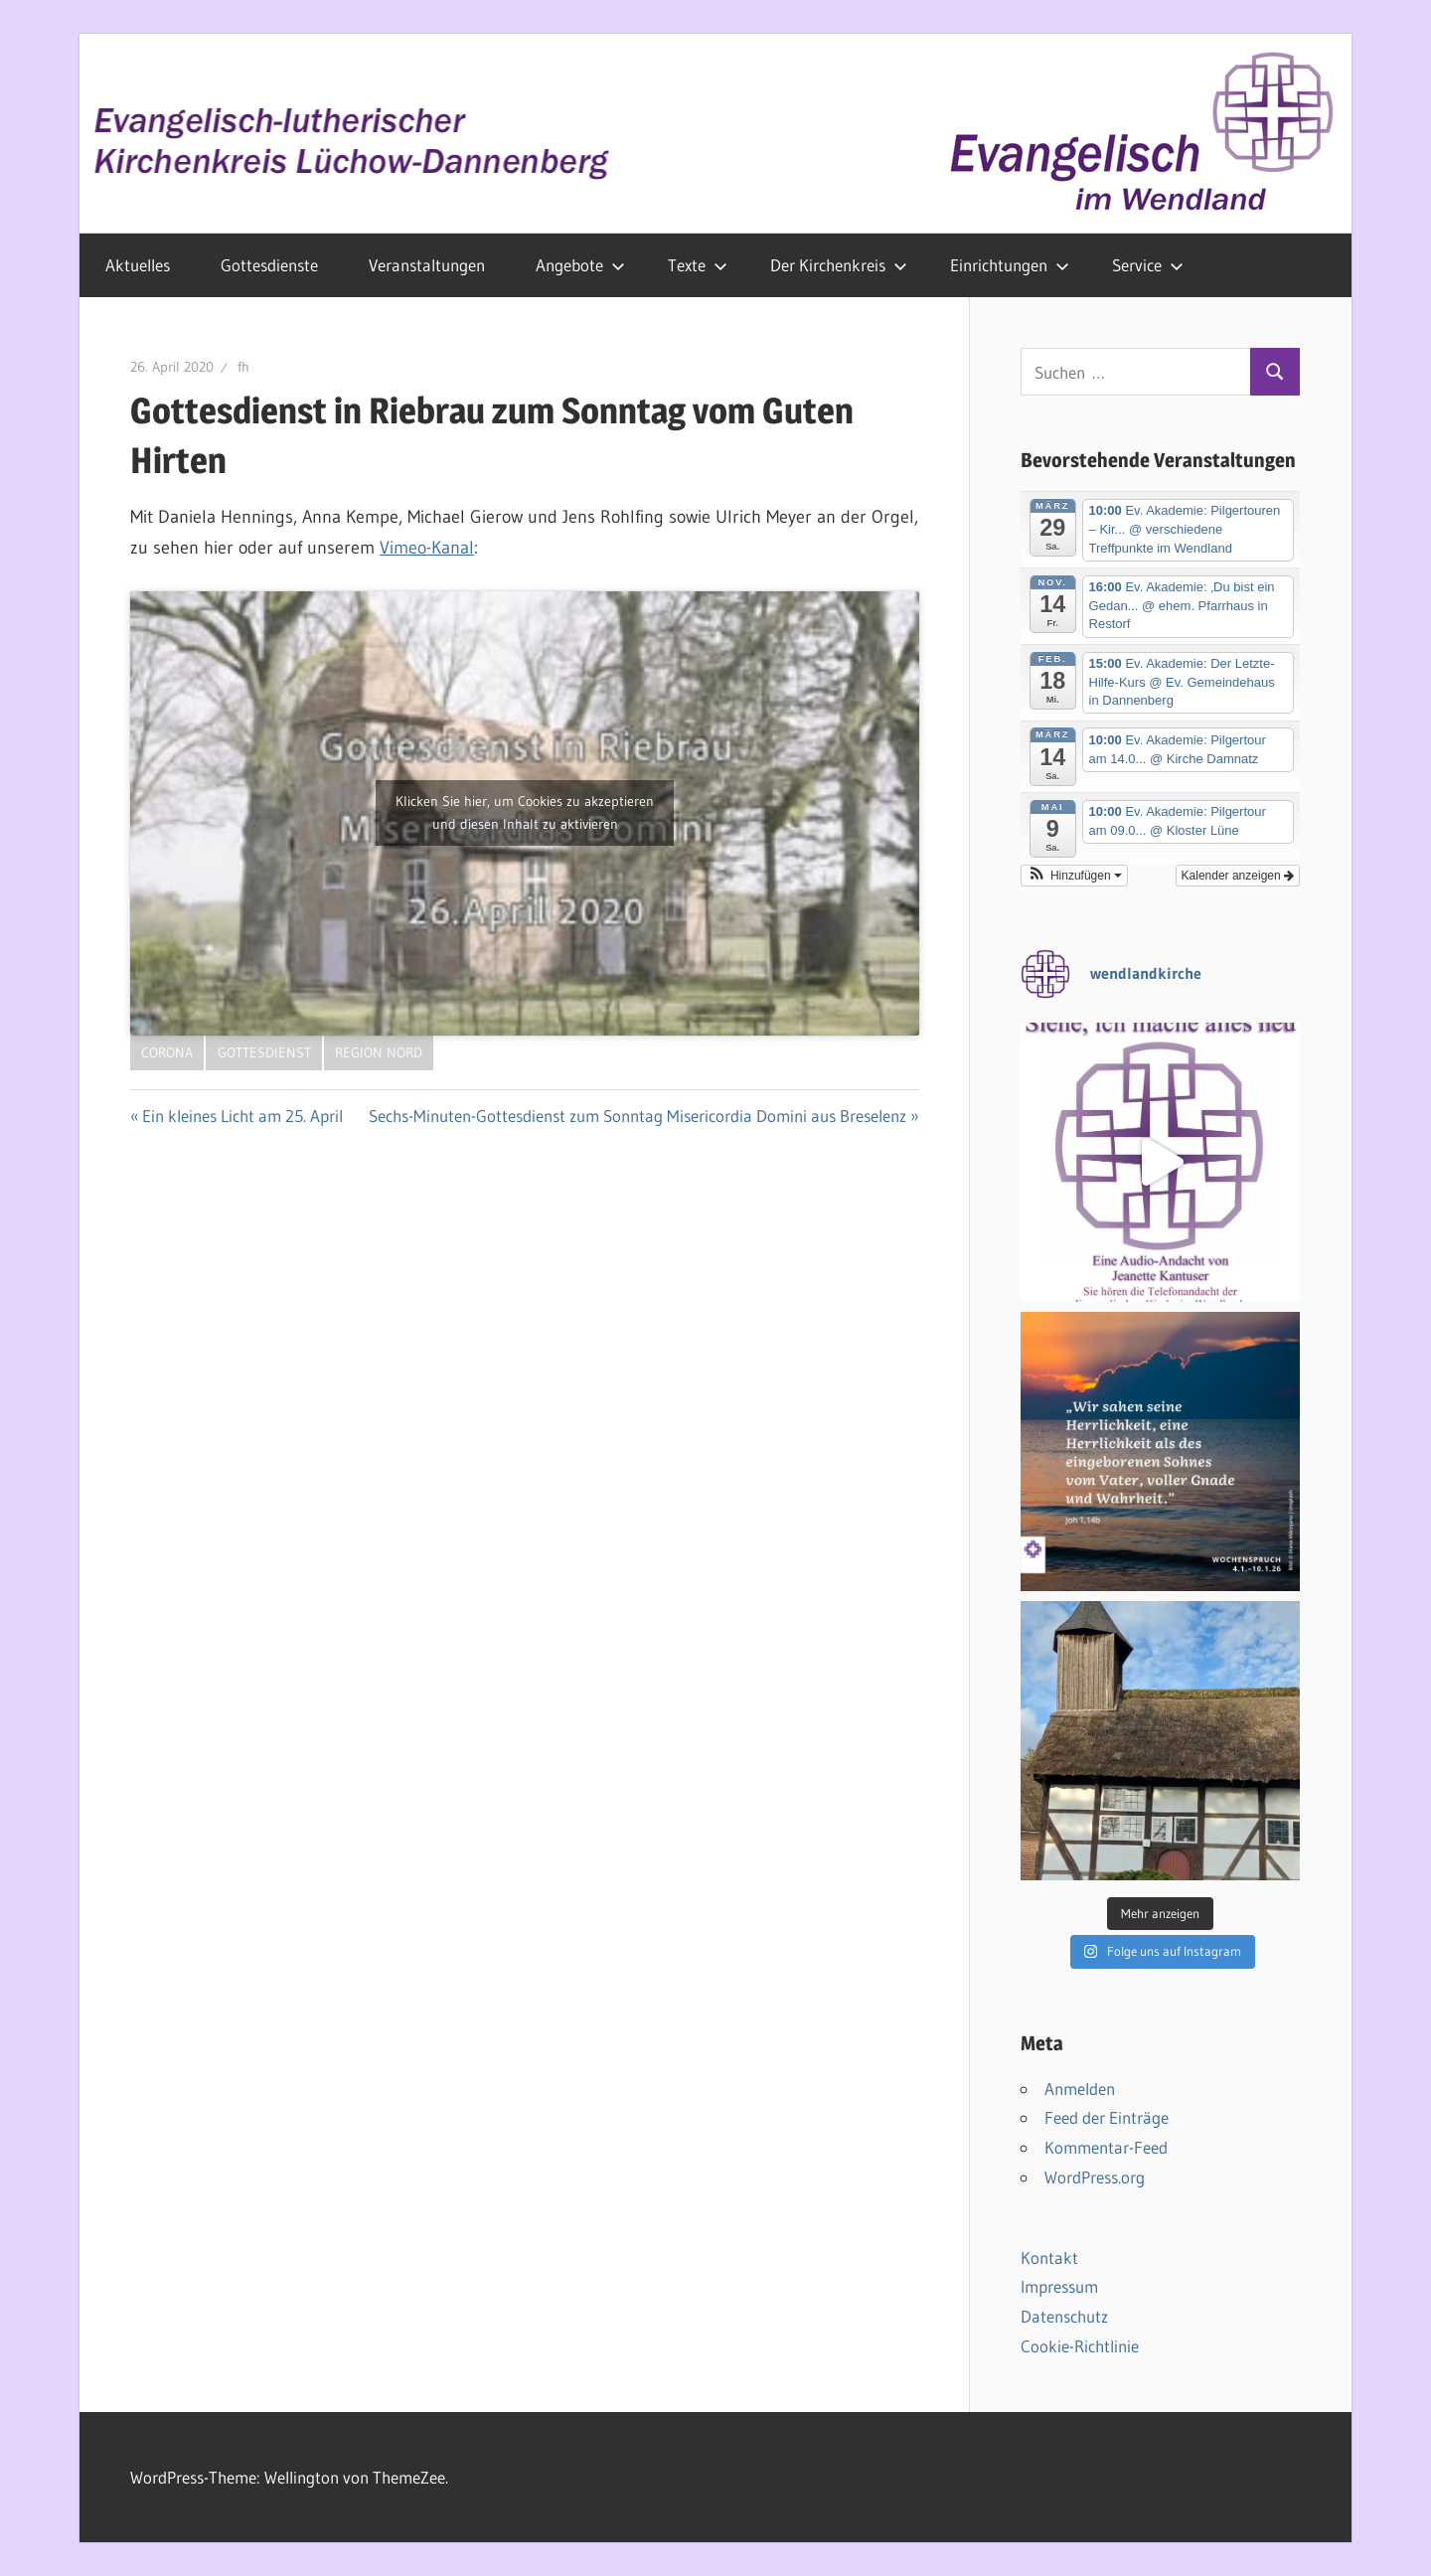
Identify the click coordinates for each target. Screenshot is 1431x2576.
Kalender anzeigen (1238, 876)
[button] (1074, 876)
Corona (167, 1052)
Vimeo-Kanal (427, 548)
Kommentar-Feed (1106, 2147)
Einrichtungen (1009, 264)
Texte (697, 264)
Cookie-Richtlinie (1080, 2345)
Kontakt (1049, 2257)
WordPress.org (1094, 2177)
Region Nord (378, 1052)
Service (1148, 264)
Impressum (1059, 2286)
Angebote (580, 264)
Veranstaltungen (427, 264)
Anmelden (1079, 2088)
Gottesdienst (264, 1052)
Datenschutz (1064, 2316)
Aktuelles (137, 264)
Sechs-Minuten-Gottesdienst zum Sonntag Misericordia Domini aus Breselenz (637, 1115)
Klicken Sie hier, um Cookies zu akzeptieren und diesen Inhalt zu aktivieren (525, 812)
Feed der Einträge (1106, 2117)
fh (243, 367)
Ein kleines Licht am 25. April (242, 1115)
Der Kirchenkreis (838, 264)
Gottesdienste (269, 264)
